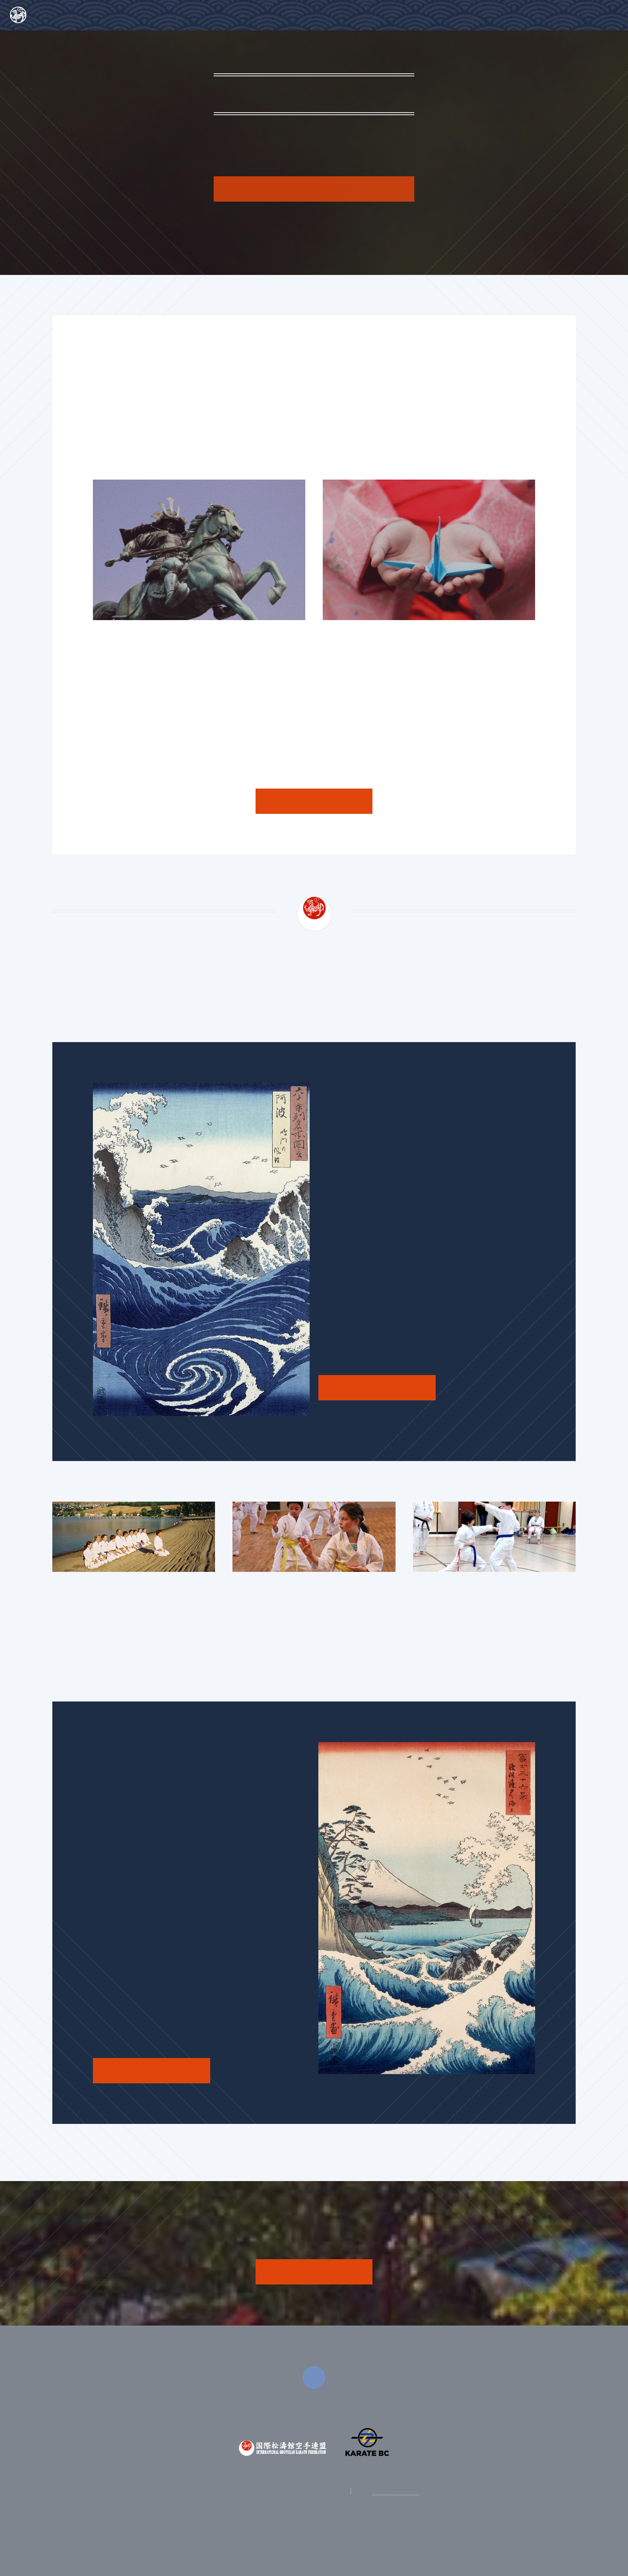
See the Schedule (377, 1387)
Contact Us (590, 12)
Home (414, 12)
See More (314, 801)
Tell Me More (313, 188)
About (468, 12)
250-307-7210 (396, 2491)
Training (528, 12)
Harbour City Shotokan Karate (82, 14)
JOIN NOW (314, 2271)
